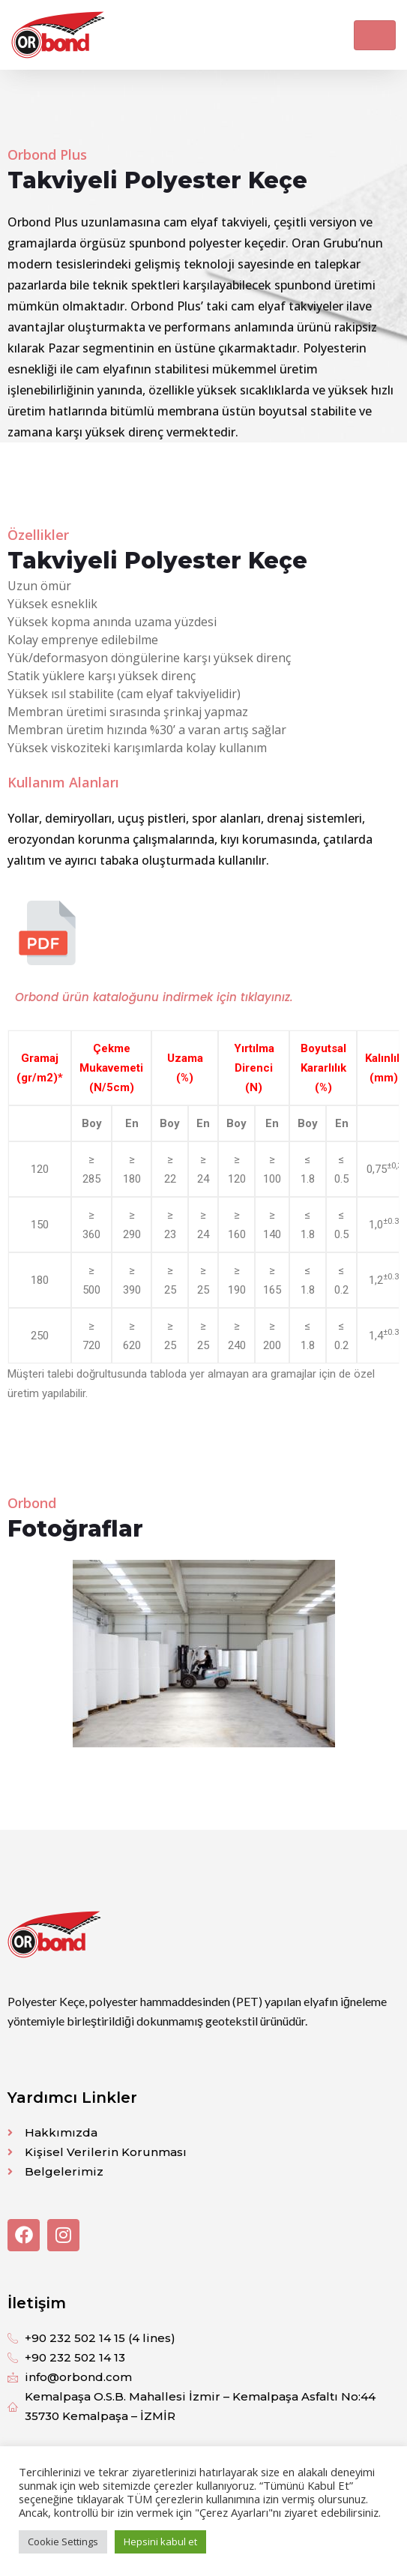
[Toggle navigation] (375, 35)
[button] (24, 1653)
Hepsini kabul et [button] (160, 2541)
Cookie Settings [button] (63, 2541)
